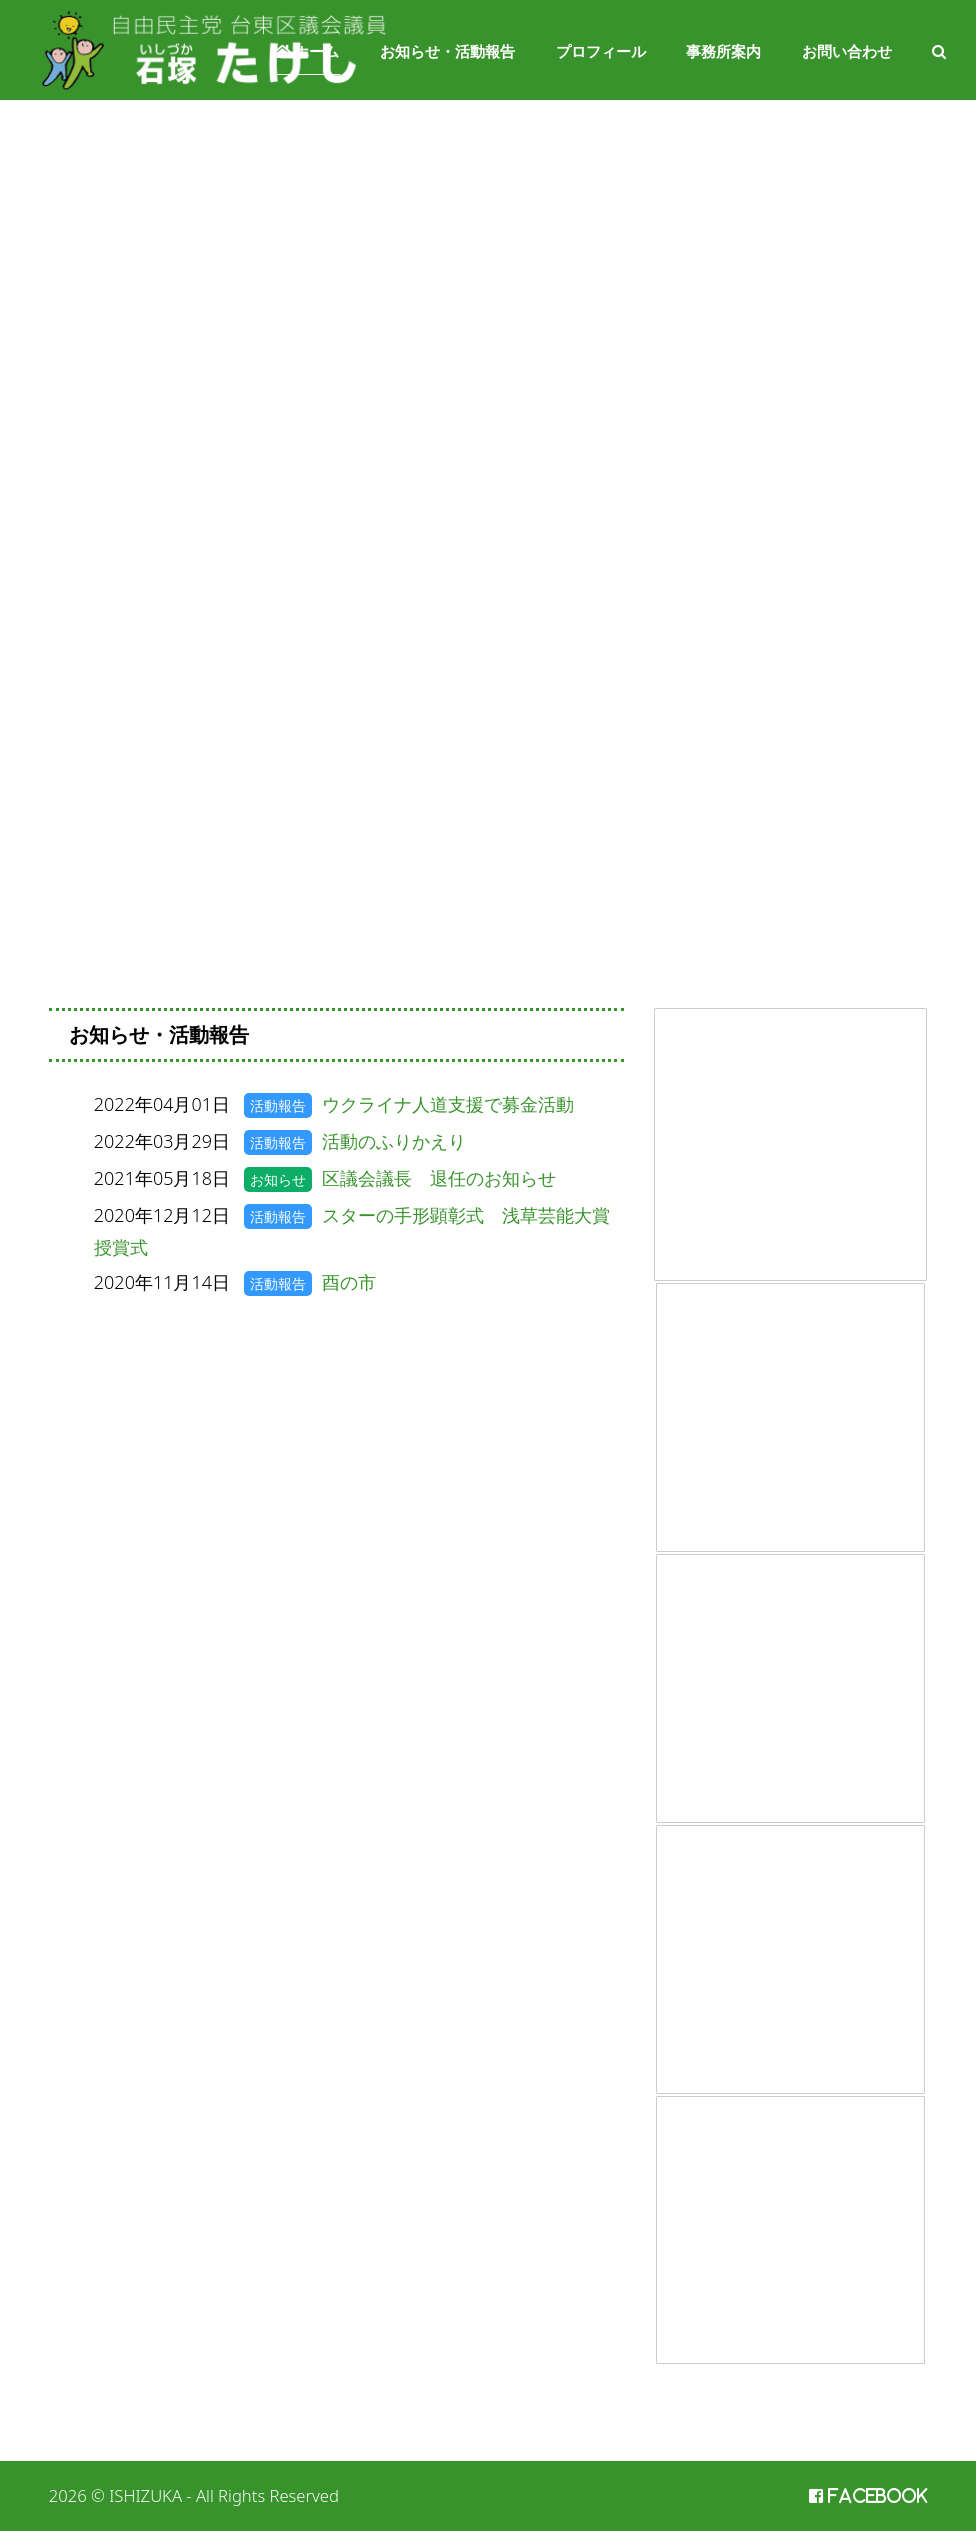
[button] (939, 50)
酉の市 (349, 1282)
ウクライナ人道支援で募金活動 (448, 1104)
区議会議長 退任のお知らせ (439, 1178)
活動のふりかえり (394, 1141)
